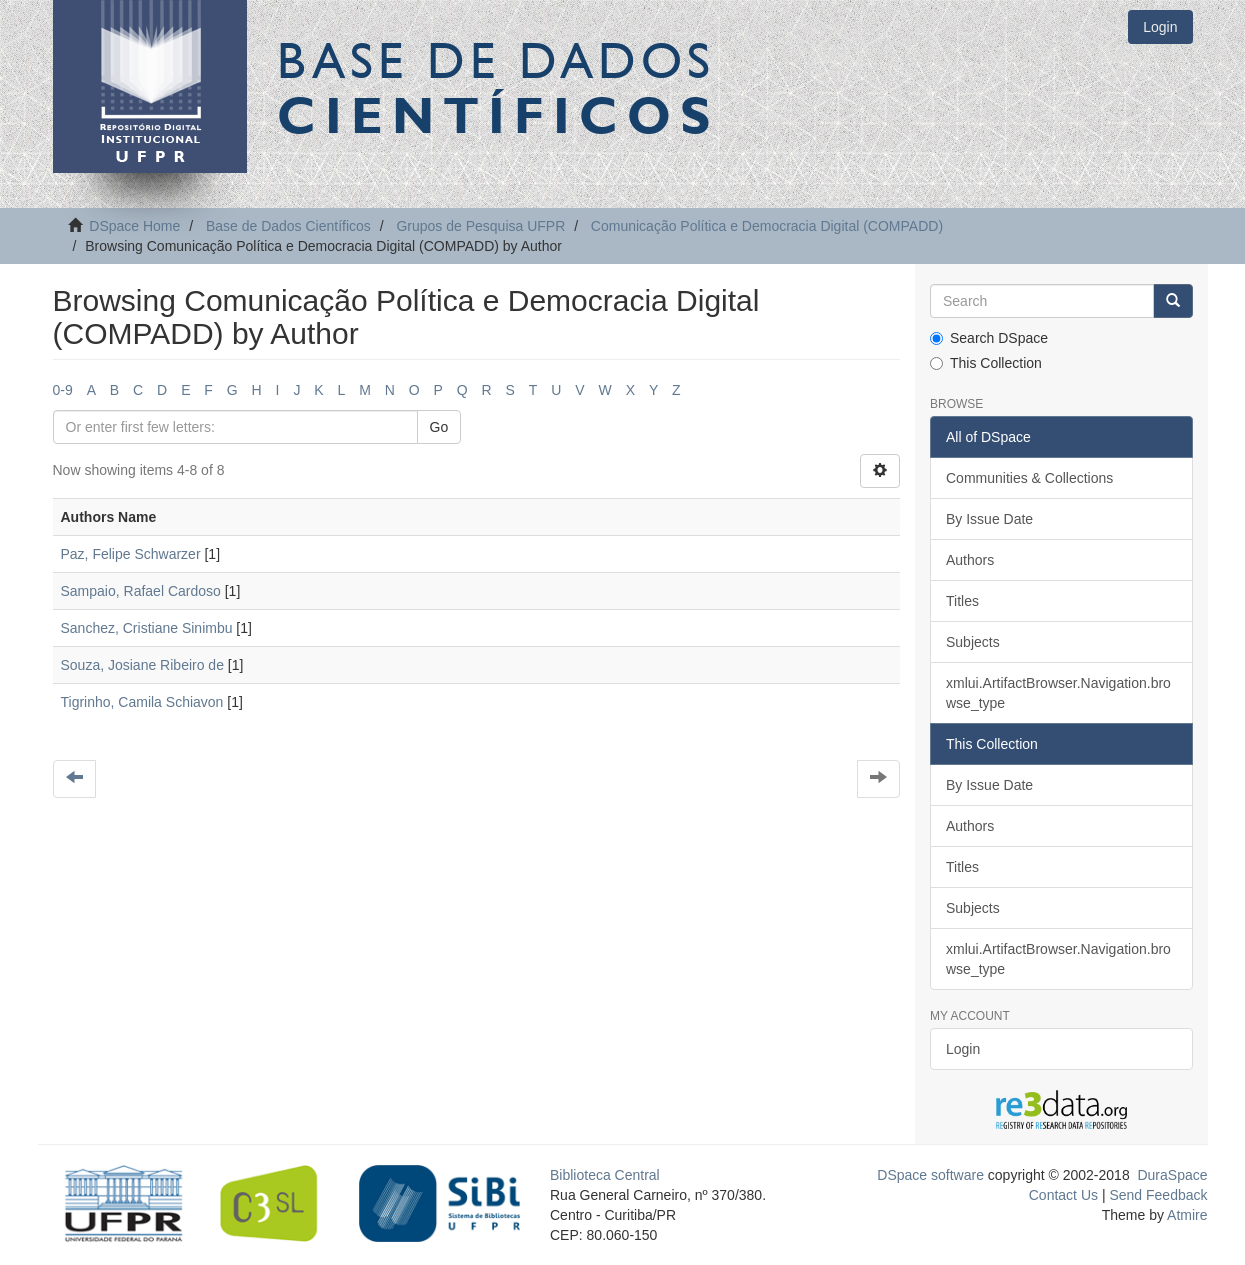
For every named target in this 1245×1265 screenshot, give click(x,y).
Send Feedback (1158, 1195)
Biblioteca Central (605, 1175)
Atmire (1186, 1215)
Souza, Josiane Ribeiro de (142, 665)
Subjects (973, 642)
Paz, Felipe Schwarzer (131, 554)
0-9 (63, 390)
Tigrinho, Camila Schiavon (142, 702)
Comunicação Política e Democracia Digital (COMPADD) (767, 226)
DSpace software (930, 1175)
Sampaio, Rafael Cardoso (141, 591)
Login (963, 1049)
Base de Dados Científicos (288, 226)
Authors (970, 560)
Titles (962, 601)
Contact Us (1063, 1195)
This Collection (986, 363)
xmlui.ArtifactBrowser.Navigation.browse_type (1058, 693)
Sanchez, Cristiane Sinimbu (147, 628)
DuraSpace (1172, 1175)
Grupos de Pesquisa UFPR (480, 226)
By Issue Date (989, 519)
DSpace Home (134, 226)
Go (439, 427)
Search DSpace (989, 338)
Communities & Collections (1029, 478)
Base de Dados (498, 87)
